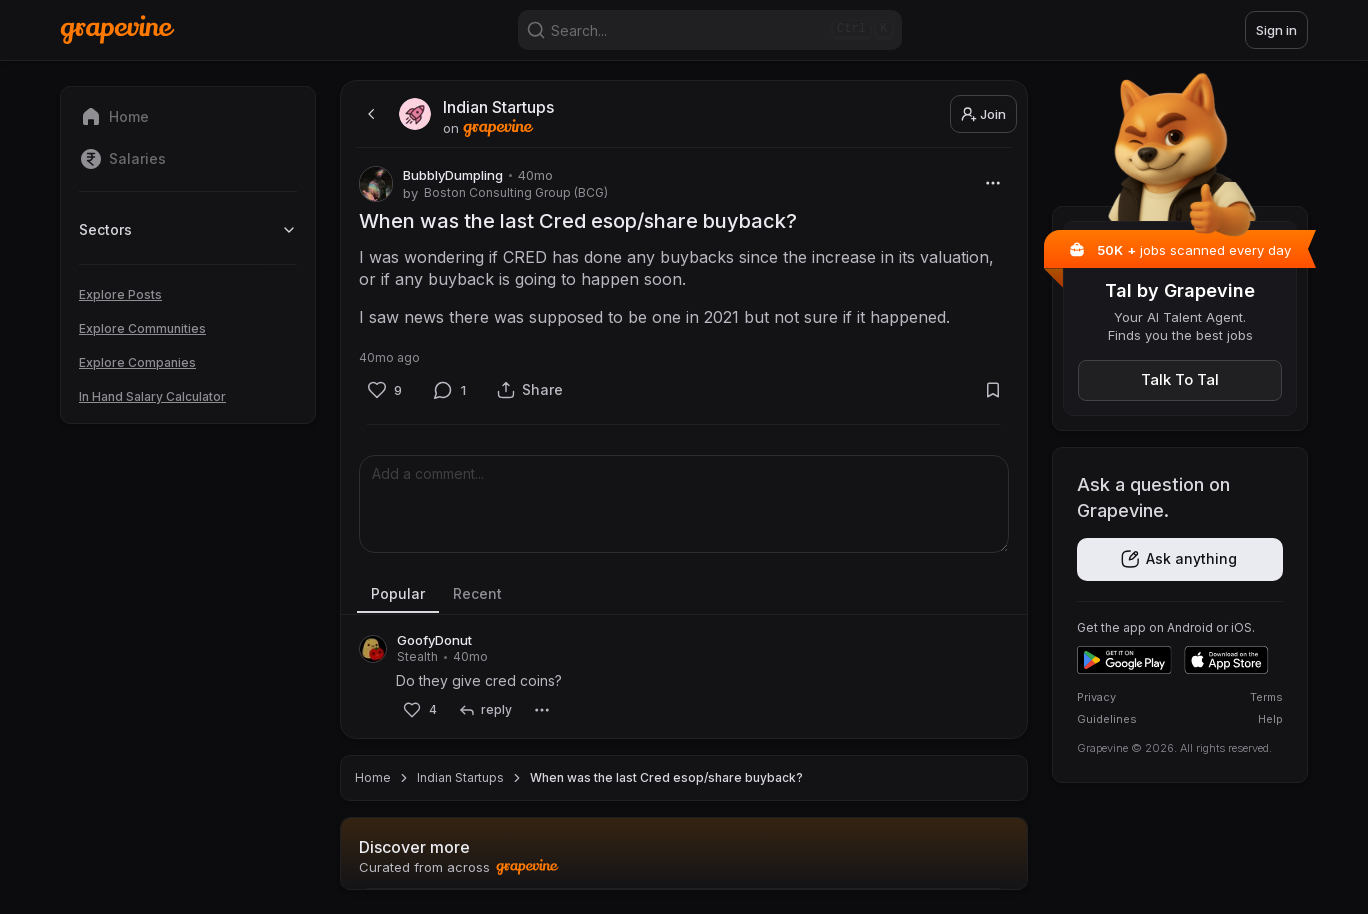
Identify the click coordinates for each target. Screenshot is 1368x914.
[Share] (530, 390)
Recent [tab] (477, 593)
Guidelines (1107, 719)
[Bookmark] (992, 390)
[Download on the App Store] (1226, 660)
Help (1270, 719)
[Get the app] (1180, 559)
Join (983, 114)
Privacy (1096, 697)
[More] (992, 182)
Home (373, 777)
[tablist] (684, 595)
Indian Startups (460, 777)
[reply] (484, 710)
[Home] (117, 29)
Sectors (188, 229)
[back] (369, 114)
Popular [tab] (398, 593)
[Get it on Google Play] (1124, 660)
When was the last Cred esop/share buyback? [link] (666, 777)
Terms (1266, 697)
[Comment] (450, 390)
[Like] (384, 390)
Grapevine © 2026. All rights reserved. (1174, 748)
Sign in (1276, 30)
